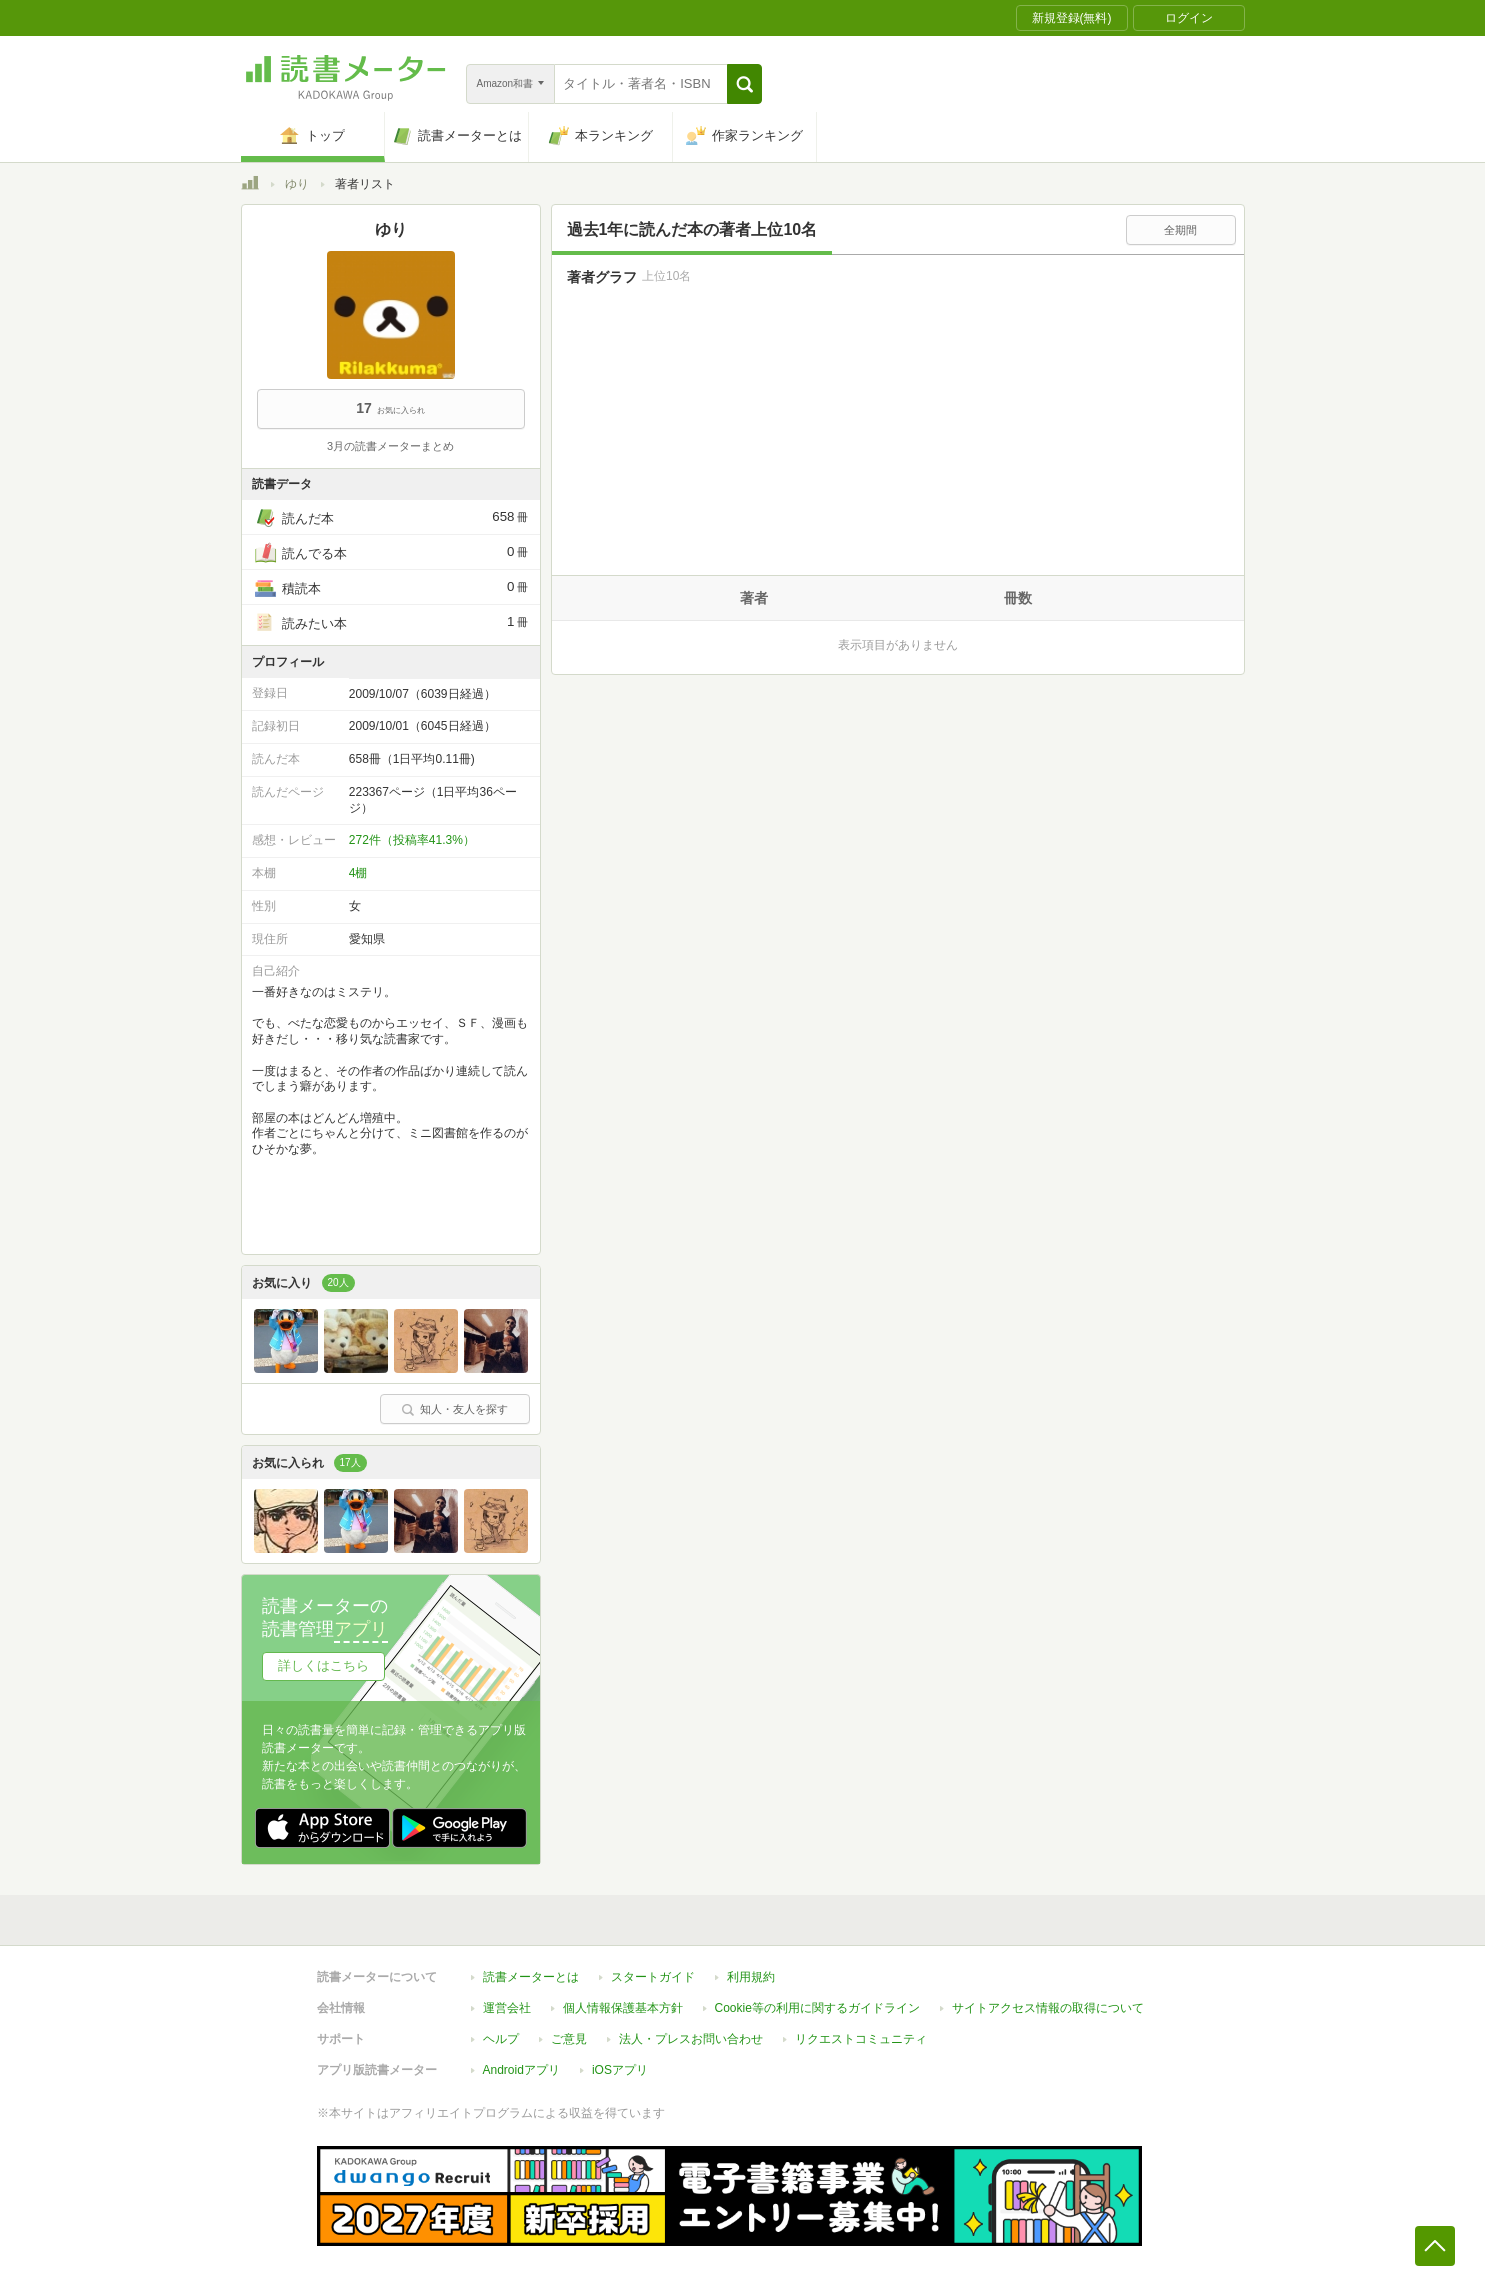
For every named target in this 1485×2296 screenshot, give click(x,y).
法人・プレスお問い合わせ (691, 2039)
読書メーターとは (531, 1977)
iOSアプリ (620, 2070)
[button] (744, 84)
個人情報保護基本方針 (623, 2008)
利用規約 (751, 1977)
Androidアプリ (521, 2070)
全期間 (1180, 230)
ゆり (297, 184)
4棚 (358, 873)
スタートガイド (653, 1977)
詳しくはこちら (323, 1665)
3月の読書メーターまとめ (390, 446)
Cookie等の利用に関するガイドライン (817, 2008)
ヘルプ (501, 2039)
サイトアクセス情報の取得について (1048, 2008)
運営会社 (507, 2008)
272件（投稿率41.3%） (412, 840)
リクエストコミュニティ (861, 2039)
